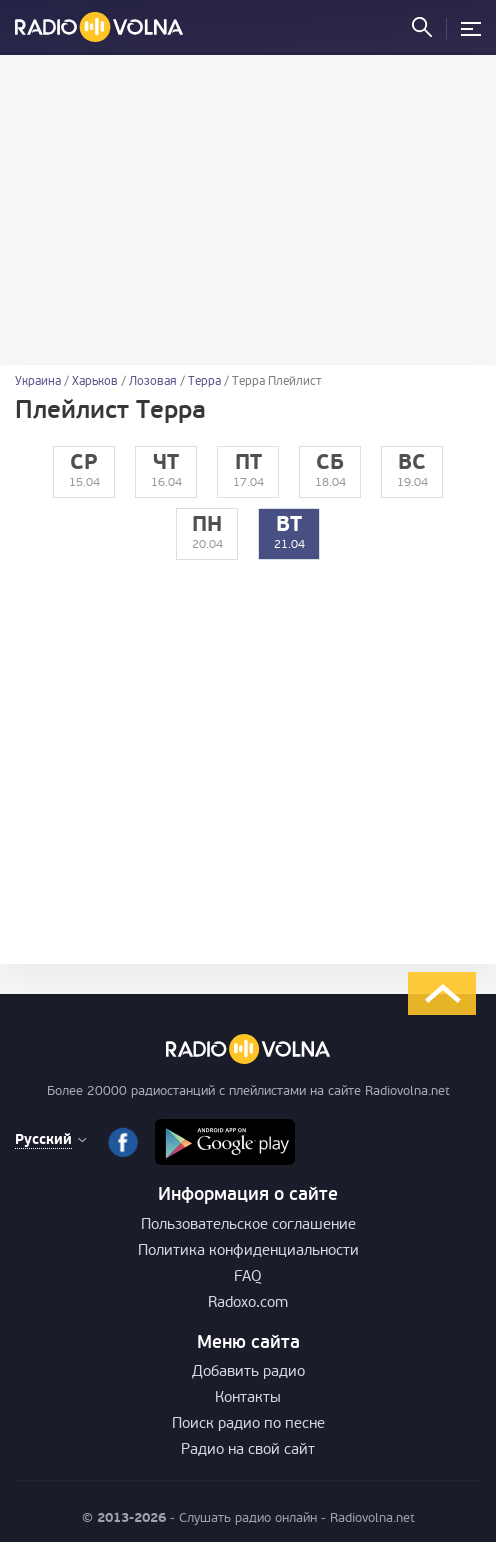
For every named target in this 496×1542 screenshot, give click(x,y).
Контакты (248, 1398)
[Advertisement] (248, 210)
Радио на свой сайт (248, 1450)
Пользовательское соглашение (248, 1225)
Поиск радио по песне (248, 1424)
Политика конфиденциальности (248, 1251)
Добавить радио (248, 1372)
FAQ (248, 1277)
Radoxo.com (248, 1303)
